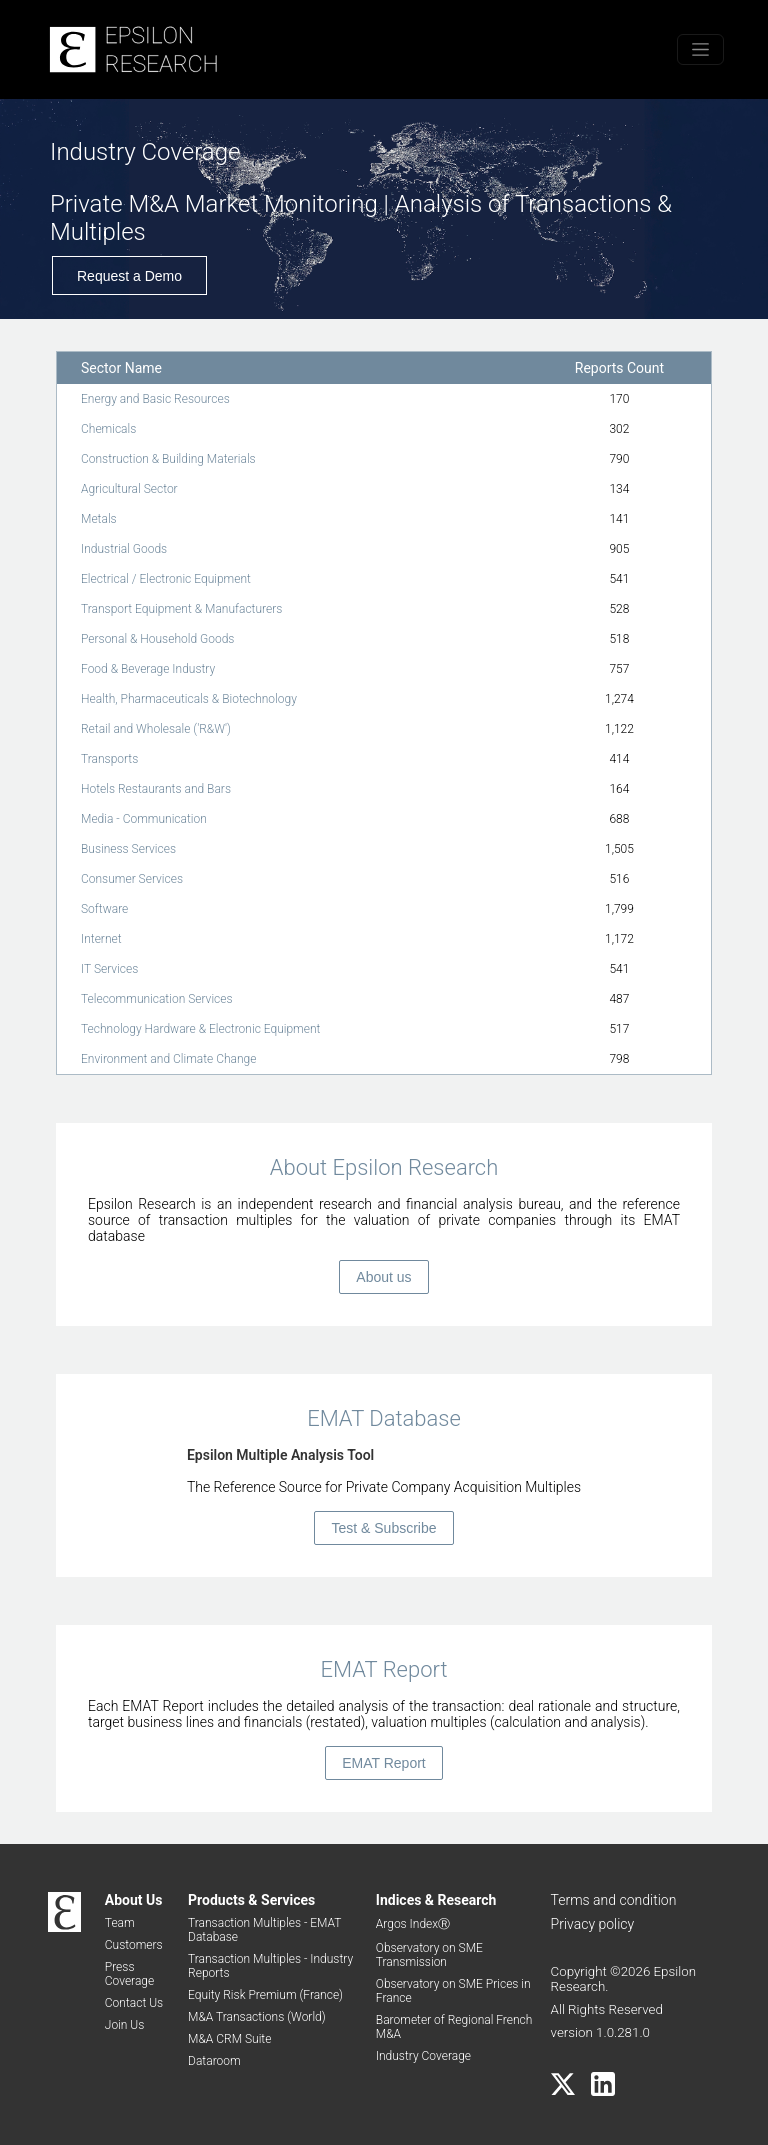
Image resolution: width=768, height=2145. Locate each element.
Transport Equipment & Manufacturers (181, 609)
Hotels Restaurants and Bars (156, 789)
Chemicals (108, 429)
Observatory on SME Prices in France (453, 1991)
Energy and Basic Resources (155, 399)
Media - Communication (144, 819)
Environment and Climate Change (168, 1059)
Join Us (125, 2025)
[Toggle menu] (700, 49)
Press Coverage (129, 1974)
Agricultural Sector (129, 489)
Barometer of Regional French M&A (454, 2027)
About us (383, 1277)
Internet (101, 939)
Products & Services (251, 1900)
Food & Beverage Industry (148, 669)
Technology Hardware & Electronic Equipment (200, 1029)
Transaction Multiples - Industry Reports (270, 1966)
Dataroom (214, 2061)
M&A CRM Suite (229, 2039)
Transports (109, 759)
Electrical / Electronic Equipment (166, 579)
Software (104, 909)
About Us (134, 1900)
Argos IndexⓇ (413, 1924)
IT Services (109, 969)
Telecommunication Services (157, 999)
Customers (134, 1945)
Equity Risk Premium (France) (265, 1995)
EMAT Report (384, 1763)
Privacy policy (593, 1924)
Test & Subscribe (383, 1528)
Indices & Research (436, 1900)
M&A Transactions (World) (257, 2017)
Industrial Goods (124, 549)
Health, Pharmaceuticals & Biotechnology (189, 699)
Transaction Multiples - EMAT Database (264, 1930)
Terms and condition (614, 1900)
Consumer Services (132, 879)
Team (120, 1923)
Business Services (128, 849)
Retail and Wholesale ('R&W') (156, 729)
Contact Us (134, 2003)
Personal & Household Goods (157, 639)
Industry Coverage (423, 2056)
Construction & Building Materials (168, 459)
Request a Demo (129, 276)
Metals (99, 519)
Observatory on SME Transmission (429, 1955)
